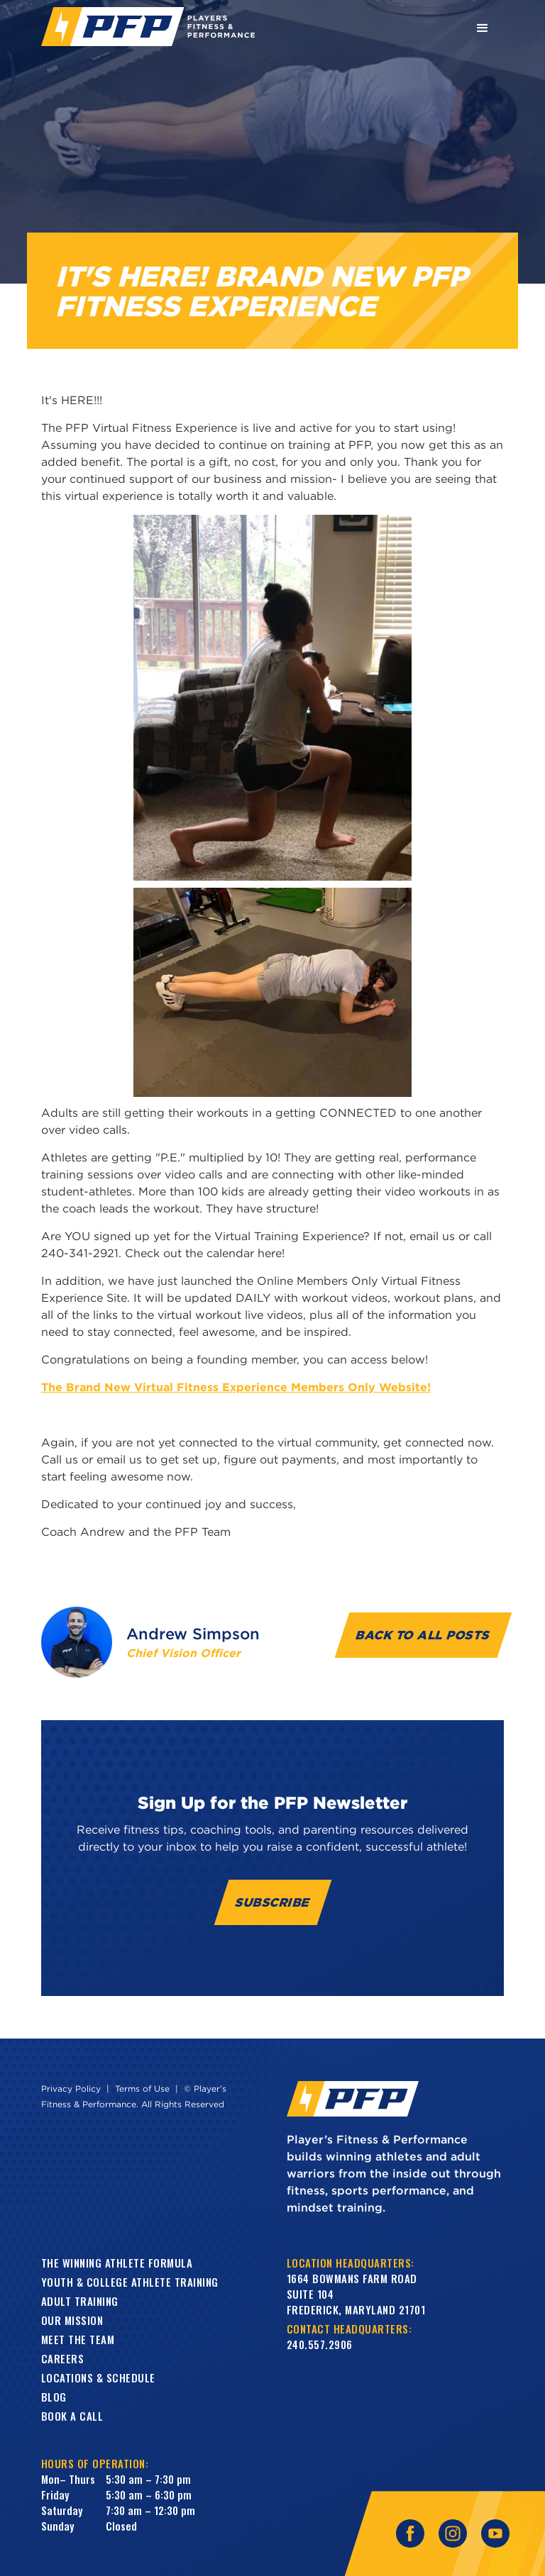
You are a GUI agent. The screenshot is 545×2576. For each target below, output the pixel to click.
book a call (72, 2416)
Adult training (80, 2301)
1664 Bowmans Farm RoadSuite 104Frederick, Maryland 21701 (356, 2293)
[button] (482, 26)
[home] (148, 26)
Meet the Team (78, 2339)
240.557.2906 (320, 2344)
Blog (54, 2396)
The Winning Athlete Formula (117, 2262)
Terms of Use (142, 2088)
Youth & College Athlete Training (130, 2282)
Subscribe (272, 1902)
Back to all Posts (423, 1634)
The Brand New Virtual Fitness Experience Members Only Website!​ (236, 1387)
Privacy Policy (71, 2088)
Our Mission (72, 2320)
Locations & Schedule (98, 2377)
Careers (62, 2358)
